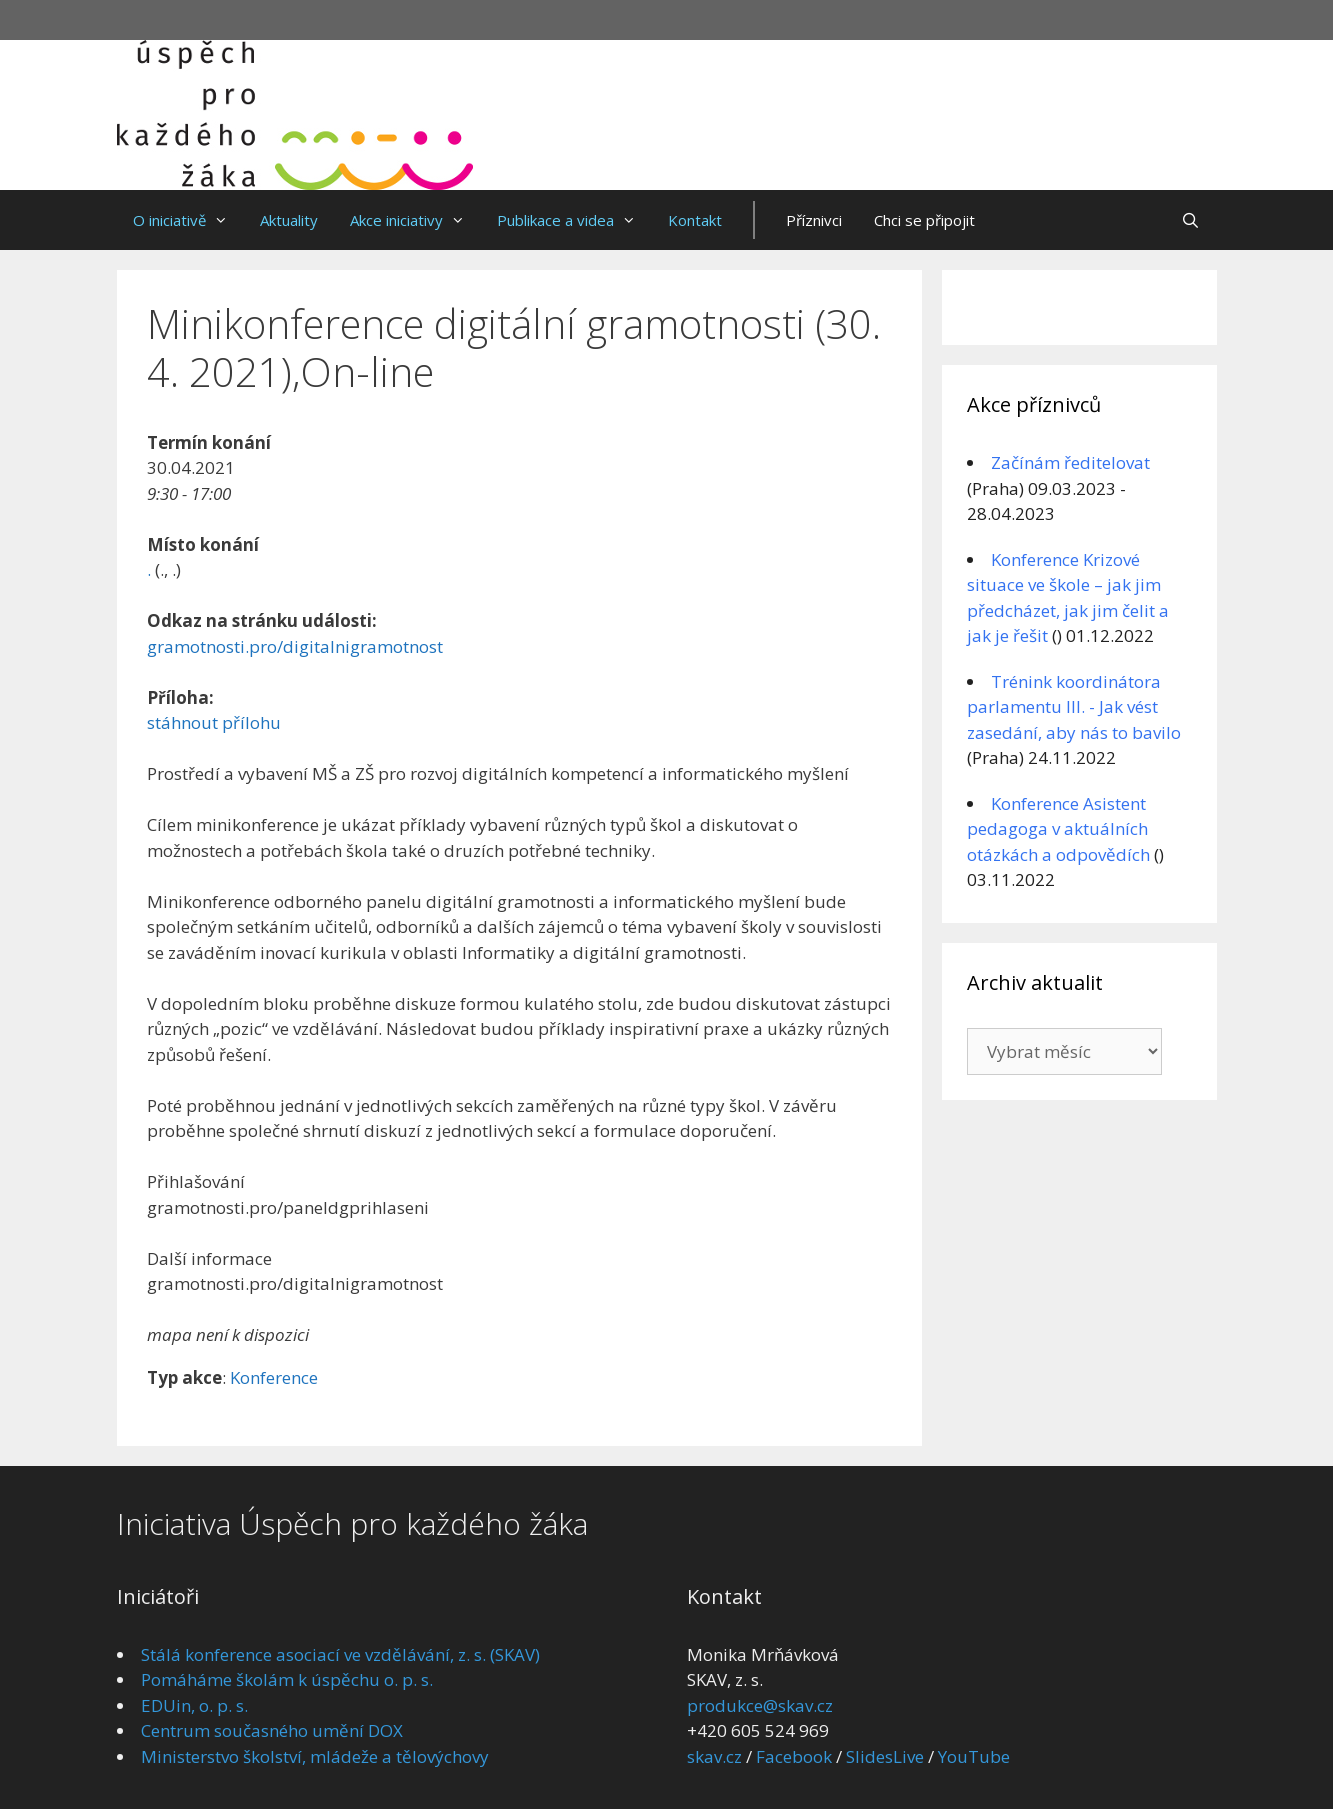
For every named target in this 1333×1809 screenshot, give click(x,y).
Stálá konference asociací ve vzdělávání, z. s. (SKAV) (340, 1654)
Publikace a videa (574, 220)
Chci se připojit (924, 220)
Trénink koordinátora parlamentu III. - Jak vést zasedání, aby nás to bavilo (1074, 707)
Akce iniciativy (415, 220)
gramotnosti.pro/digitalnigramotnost (295, 646)
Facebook (794, 1756)
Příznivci (814, 220)
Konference (274, 1377)
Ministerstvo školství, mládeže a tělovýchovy (315, 1756)
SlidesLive (885, 1756)
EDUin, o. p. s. (194, 1705)
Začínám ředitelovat (1070, 462)
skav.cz (714, 1756)
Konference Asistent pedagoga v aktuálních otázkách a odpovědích (1058, 829)
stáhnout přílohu (214, 722)
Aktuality (289, 220)
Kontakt (695, 220)
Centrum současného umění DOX (272, 1730)
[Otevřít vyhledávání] (1190, 220)
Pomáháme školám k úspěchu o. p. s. (287, 1679)
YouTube (974, 1756)
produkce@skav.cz (760, 1705)
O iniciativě (188, 220)
